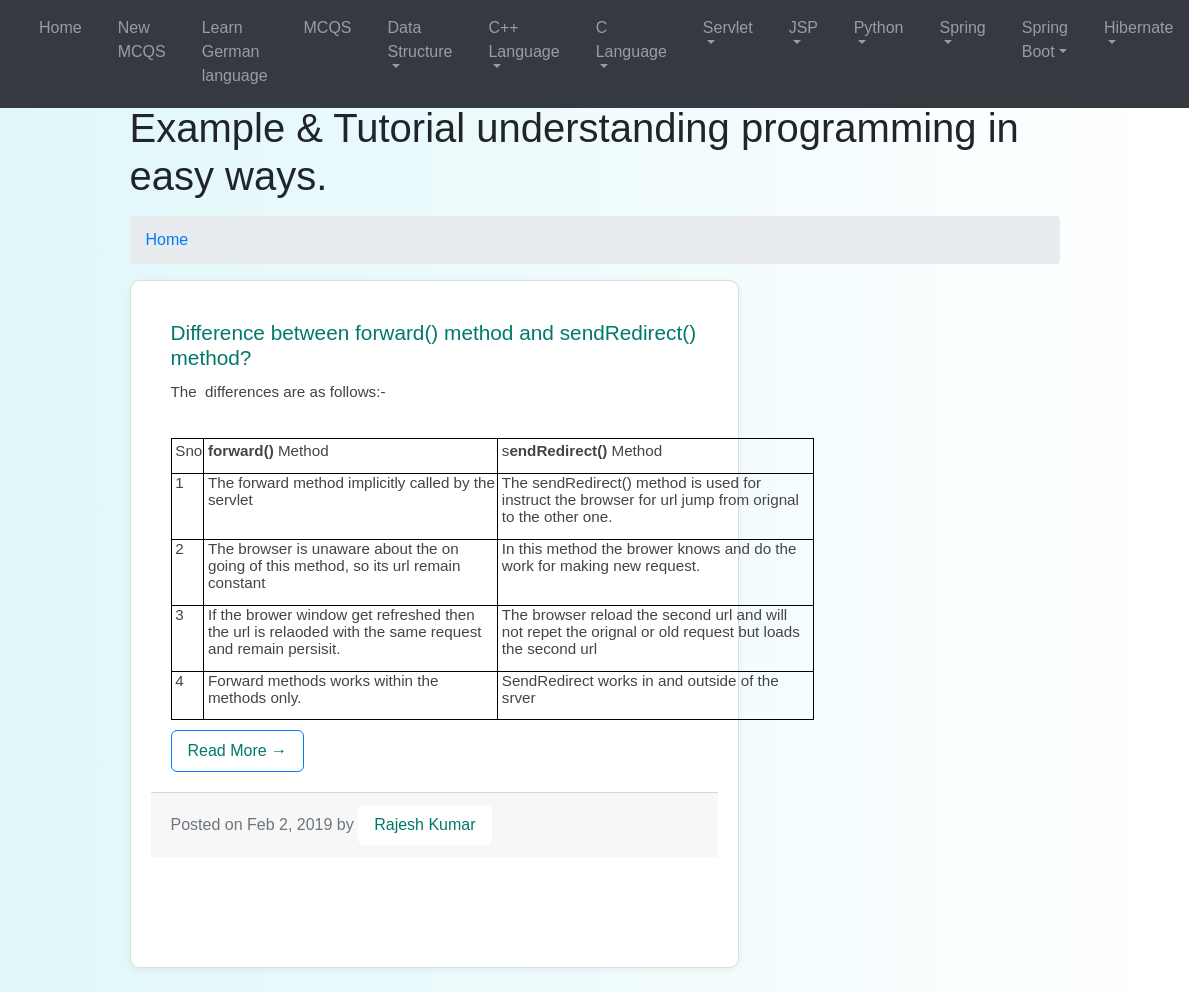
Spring (963, 27)
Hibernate (1138, 27)
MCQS (328, 27)
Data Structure (420, 39)
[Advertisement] (515, 902)
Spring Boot (1045, 39)
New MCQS (142, 39)
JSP (803, 27)
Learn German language (235, 51)
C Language (631, 39)
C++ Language (523, 39)
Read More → (238, 750)
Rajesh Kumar (424, 824)
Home (60, 27)
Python (879, 27)
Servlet (728, 27)
